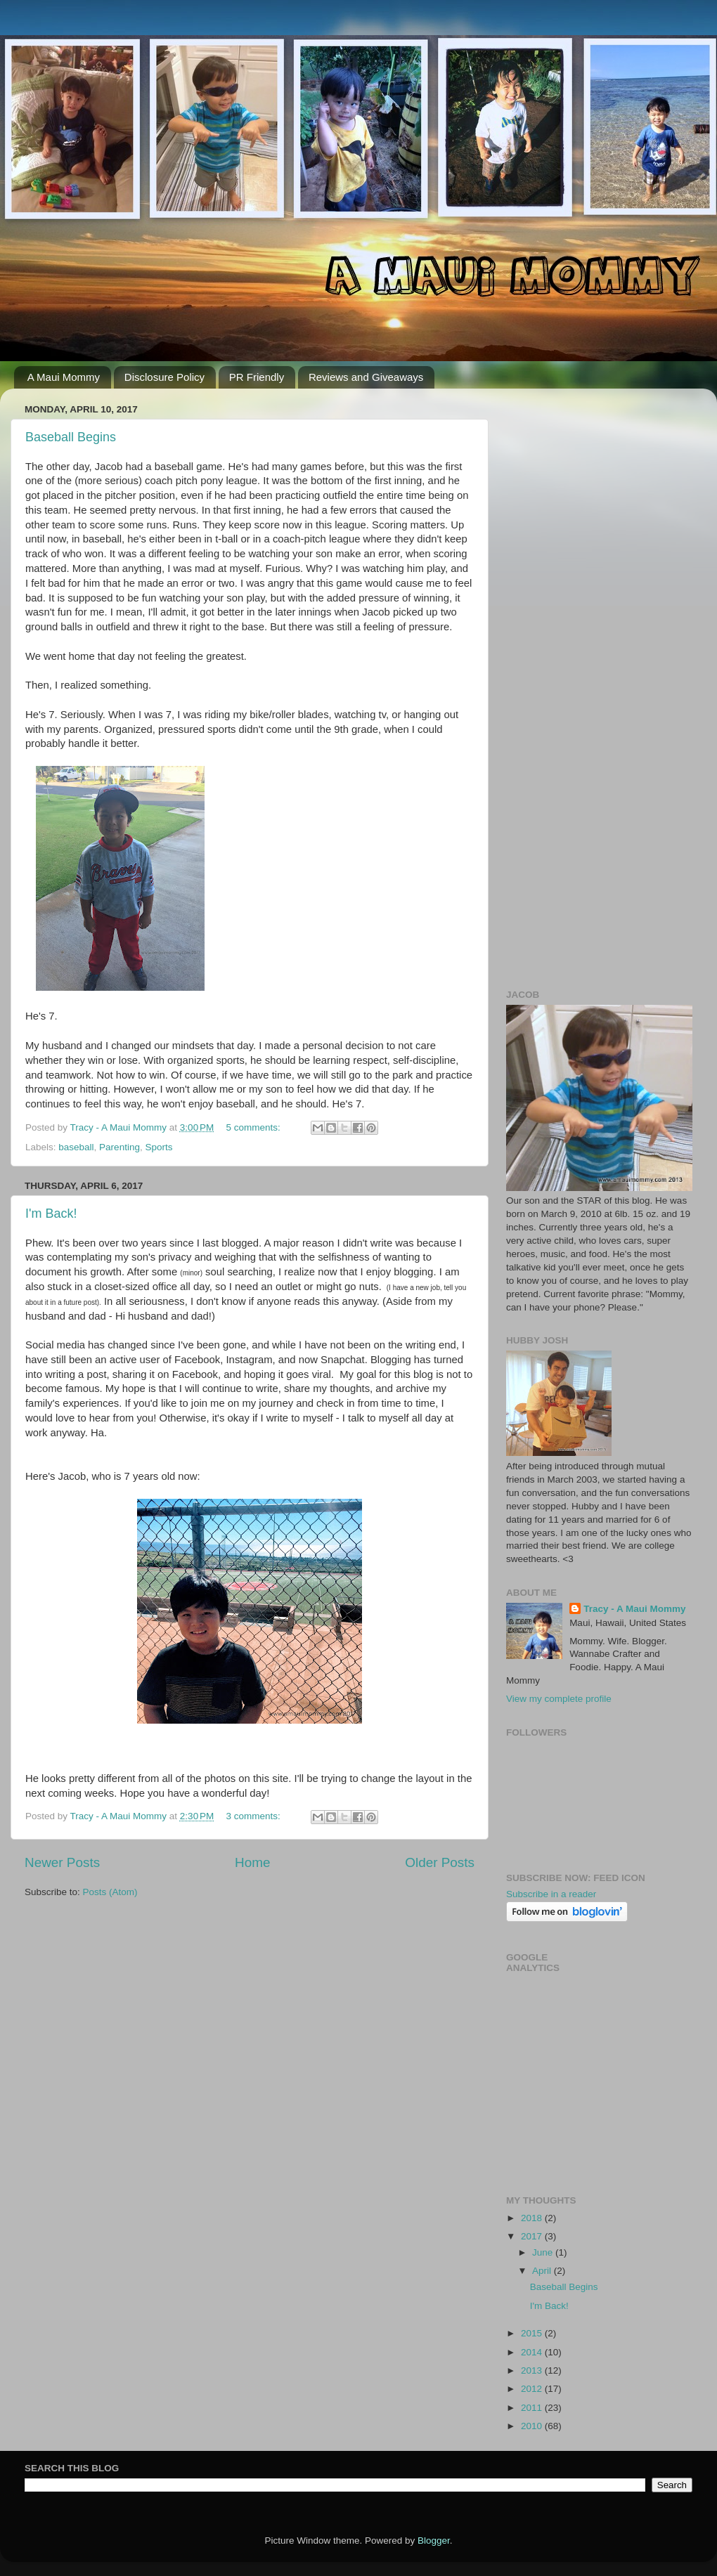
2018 (533, 2218)
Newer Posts (62, 1862)
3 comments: (254, 1816)
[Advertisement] (599, 487)
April (543, 2270)
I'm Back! (51, 1213)
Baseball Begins (70, 437)
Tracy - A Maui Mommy (634, 1609)
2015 (533, 2333)
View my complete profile (559, 1698)
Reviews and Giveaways (366, 377)
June (543, 2252)
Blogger (434, 2540)
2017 (533, 2236)
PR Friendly (256, 377)
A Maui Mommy (63, 377)
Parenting (119, 1147)
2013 (533, 2370)
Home (252, 1862)
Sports (158, 1147)
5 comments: (254, 1127)
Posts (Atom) (110, 1892)
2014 (533, 2352)
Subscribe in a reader (551, 1894)
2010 (533, 2426)
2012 (533, 2388)
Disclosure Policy (164, 377)
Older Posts (439, 1862)
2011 (533, 2407)
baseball (75, 1147)
